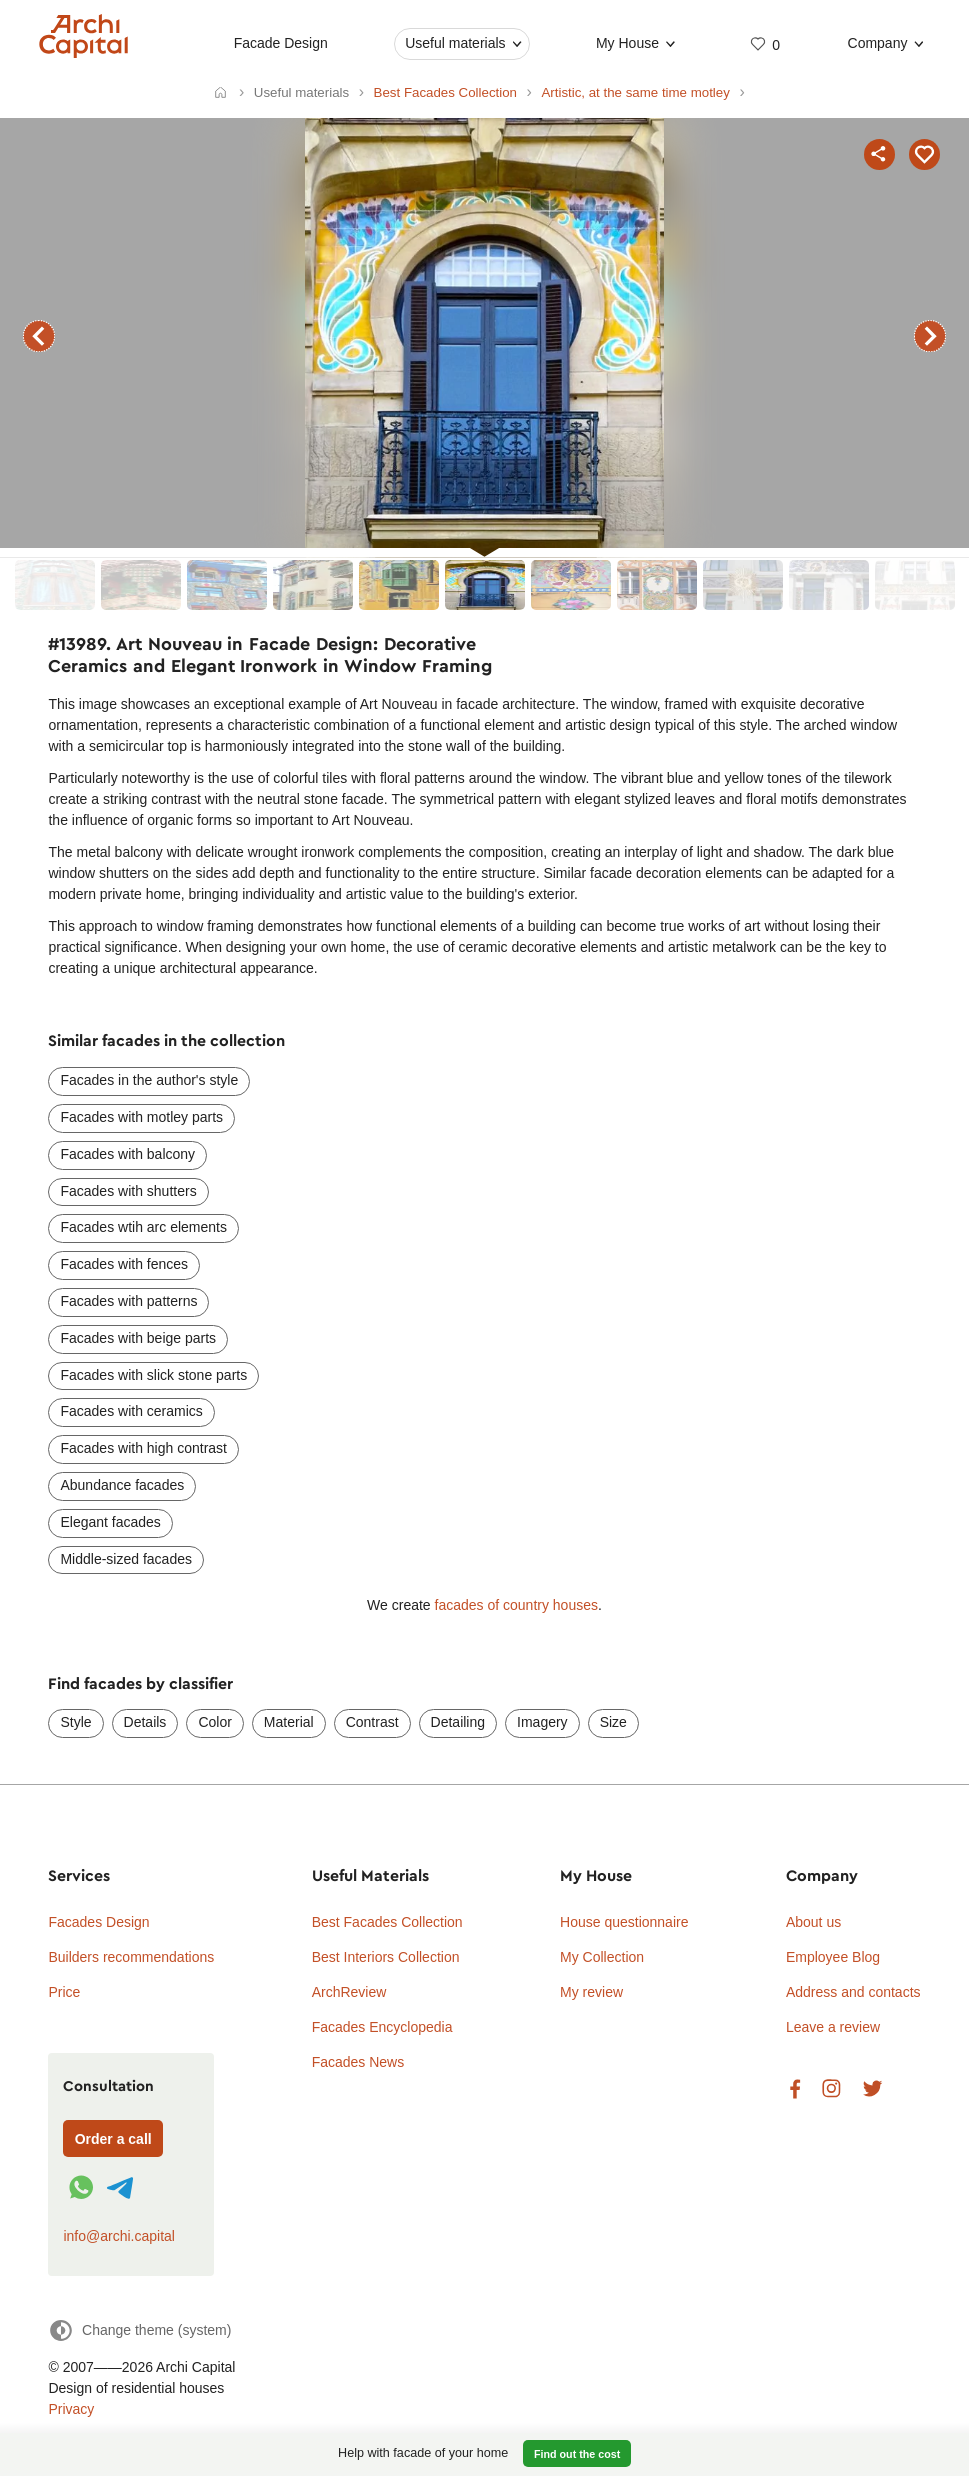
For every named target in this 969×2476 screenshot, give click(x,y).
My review (591, 1992)
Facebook (795, 2089)
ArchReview (349, 1992)
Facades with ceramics (131, 1411)
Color (214, 1722)
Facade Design (280, 43)
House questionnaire (624, 1922)
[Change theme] (139, 2330)
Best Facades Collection (387, 1922)
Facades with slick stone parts (153, 1375)
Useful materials (455, 43)
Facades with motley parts (141, 1117)
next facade (930, 336)
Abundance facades (122, 1485)
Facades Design (98, 1922)
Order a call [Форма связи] (113, 2139)
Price (64, 1992)
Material (289, 1722)
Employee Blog (833, 1957)
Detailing (458, 1722)
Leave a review (833, 2027)
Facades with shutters (128, 1191)
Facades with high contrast (143, 1448)
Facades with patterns (128, 1301)
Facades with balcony (127, 1154)
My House (627, 43)
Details (145, 1722)
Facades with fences (124, 1264)
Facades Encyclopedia (382, 2027)
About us (813, 1922)
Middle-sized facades (126, 1559)
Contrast (372, 1722)
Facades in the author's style (149, 1080)
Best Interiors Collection (386, 1957)
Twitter (872, 2089)
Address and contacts (853, 1992)
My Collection (602, 1957)
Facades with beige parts (138, 1338)
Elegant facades (110, 1522)
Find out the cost (577, 2454)
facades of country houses (516, 1605)
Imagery (542, 1722)
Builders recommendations (131, 1957)
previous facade (39, 336)
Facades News (358, 2062)
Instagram (831, 2089)
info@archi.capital (119, 2236)
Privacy (71, 2409)
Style (75, 1722)
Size (613, 1722)
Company (877, 43)
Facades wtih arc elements (143, 1227)
